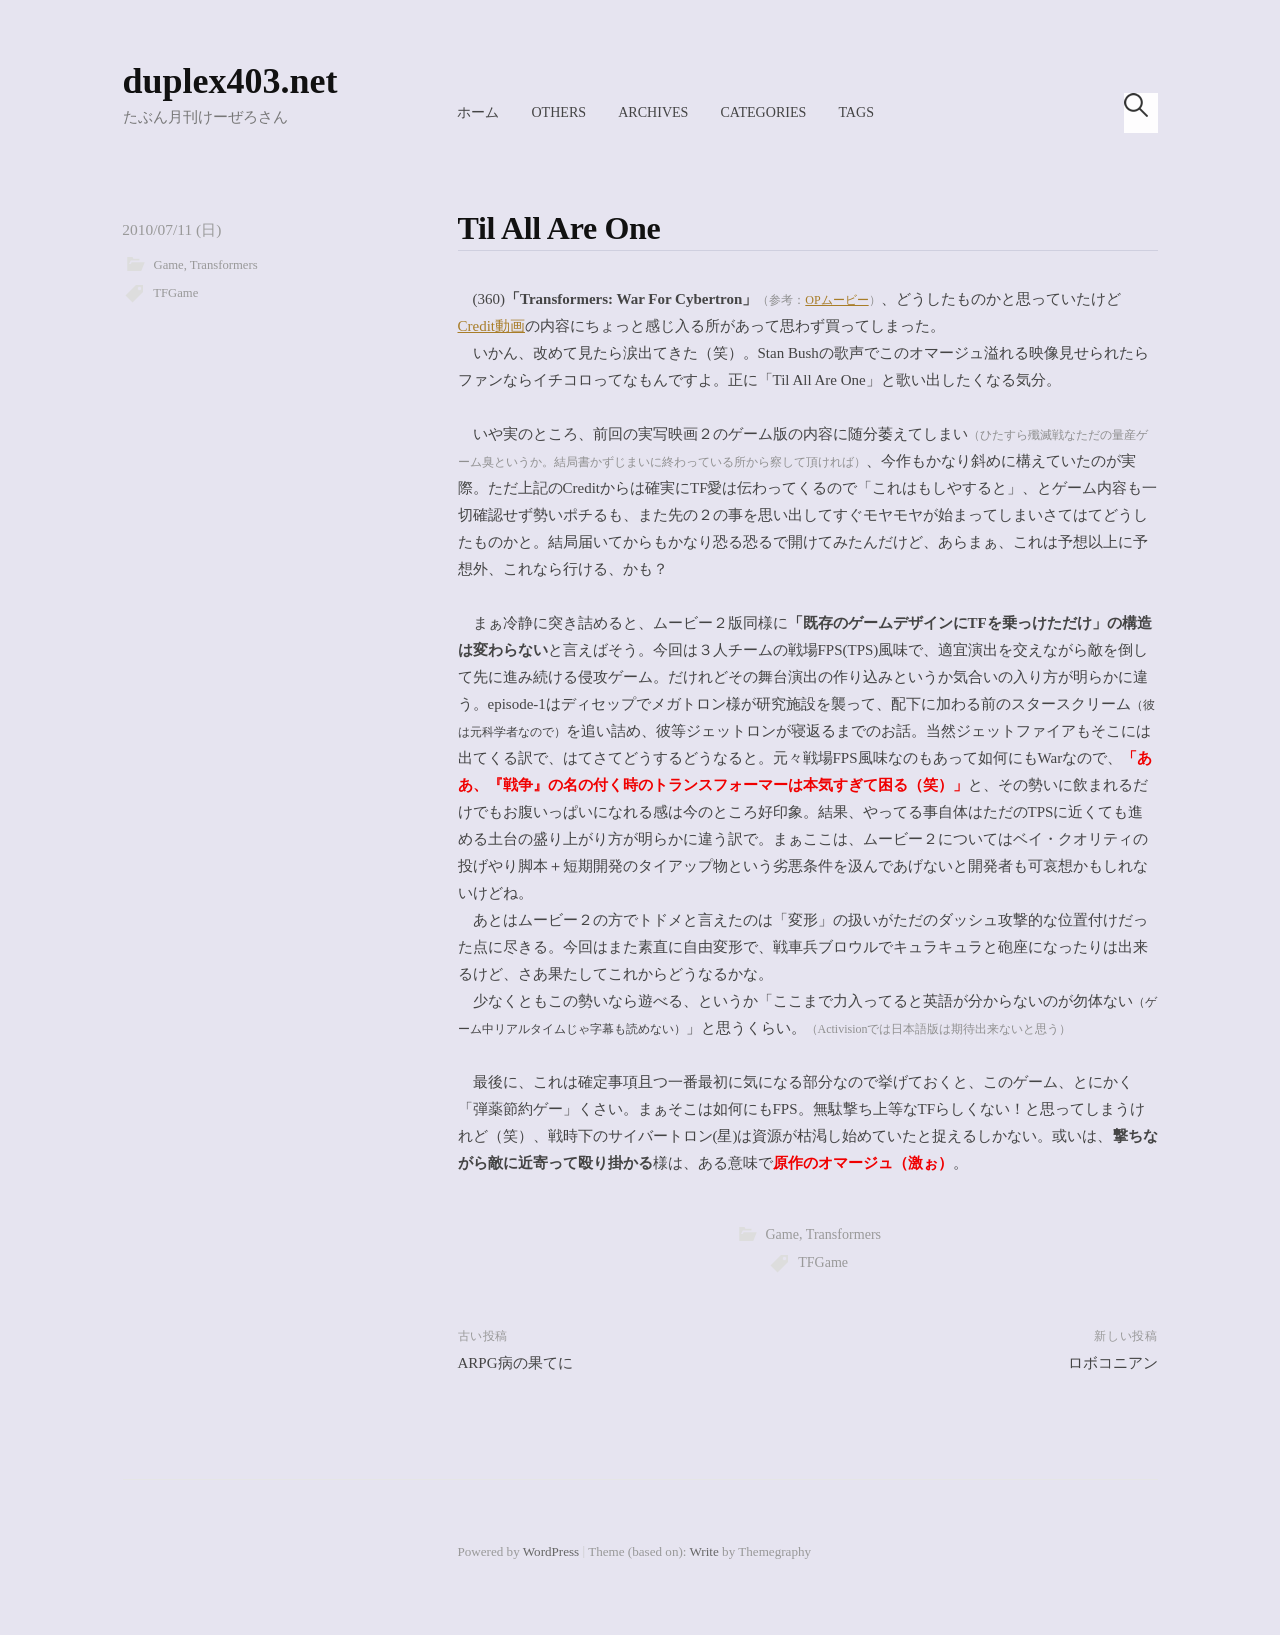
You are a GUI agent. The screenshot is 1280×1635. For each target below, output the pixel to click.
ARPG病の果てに (515, 1363)
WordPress (551, 1551)
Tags (856, 112)
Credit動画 (492, 326)
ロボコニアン (1113, 1363)
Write (704, 1551)
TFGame (175, 293)
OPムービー (836, 300)
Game (169, 265)
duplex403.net (230, 81)
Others (558, 112)
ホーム (478, 112)
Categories (763, 112)
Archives (653, 112)
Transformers (224, 265)
